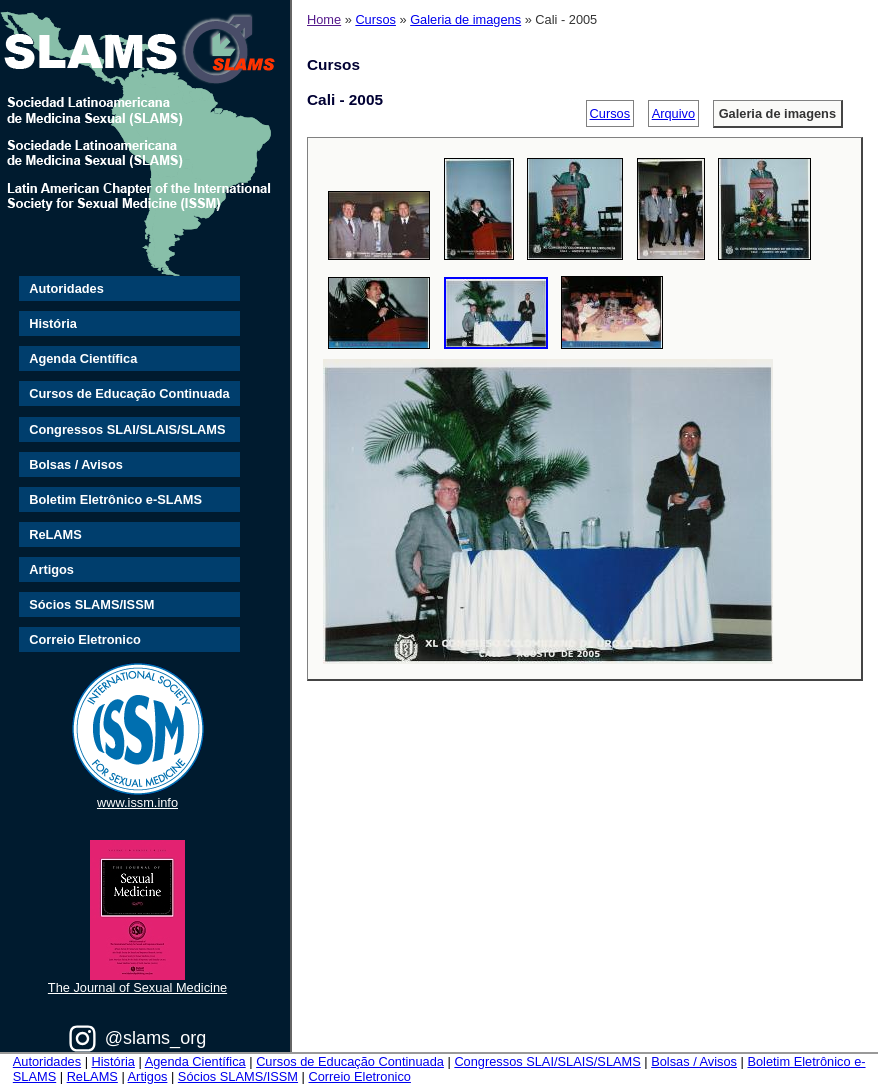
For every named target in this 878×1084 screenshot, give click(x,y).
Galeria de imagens (465, 19)
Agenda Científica (83, 358)
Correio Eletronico (85, 639)
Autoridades (66, 288)
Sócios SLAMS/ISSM (91, 604)
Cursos (375, 19)
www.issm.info (137, 802)
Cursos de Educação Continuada (129, 393)
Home (324, 19)
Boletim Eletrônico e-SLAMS (115, 499)
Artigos (51, 569)
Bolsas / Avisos (76, 464)
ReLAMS (55, 534)
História (53, 323)
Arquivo (673, 113)
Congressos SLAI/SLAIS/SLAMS (127, 429)
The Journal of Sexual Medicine (137, 987)
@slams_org (155, 1038)
